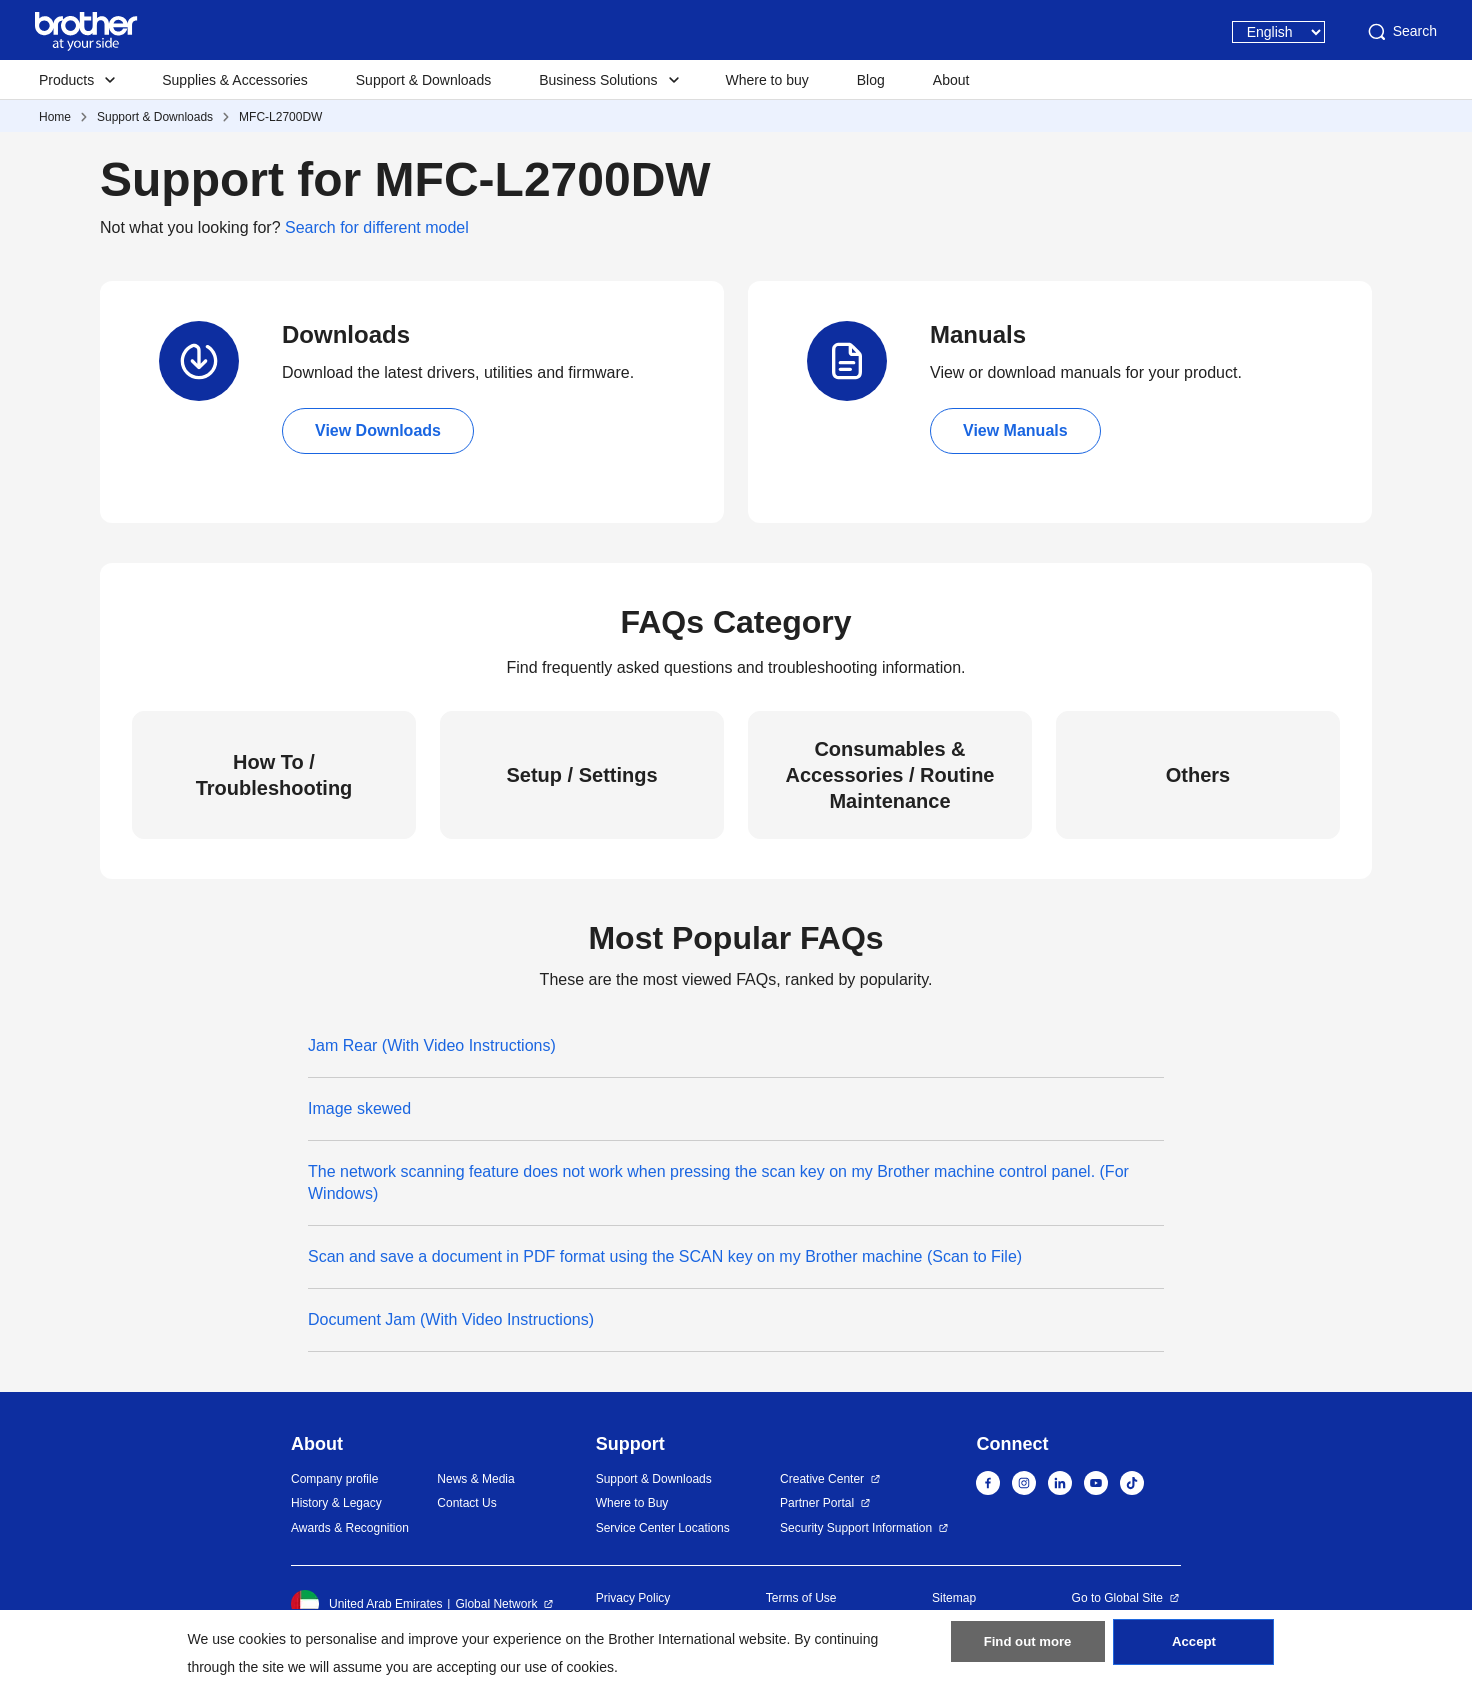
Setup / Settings (581, 775)
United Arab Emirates (366, 1604)
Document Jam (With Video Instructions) (451, 1319)
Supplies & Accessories (235, 80)
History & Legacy (336, 1503)
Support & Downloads (423, 80)
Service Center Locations (663, 1528)
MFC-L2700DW (280, 117)
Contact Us (466, 1503)
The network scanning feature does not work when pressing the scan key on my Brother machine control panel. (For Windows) (718, 1182)
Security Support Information (856, 1528)
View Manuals (1015, 430)
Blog (871, 80)
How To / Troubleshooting (274, 775)
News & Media (475, 1479)
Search (1401, 32)
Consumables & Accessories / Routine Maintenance (890, 775)
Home (55, 117)
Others (1198, 775)
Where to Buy (632, 1503)
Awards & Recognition (350, 1528)
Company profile (334, 1479)
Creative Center (822, 1479)
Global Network (496, 1604)
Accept (1194, 1652)
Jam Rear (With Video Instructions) (432, 1045)
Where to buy (767, 80)
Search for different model (377, 227)
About (951, 80)
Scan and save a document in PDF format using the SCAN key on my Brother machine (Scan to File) (665, 1256)
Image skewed (359, 1108)
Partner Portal (817, 1503)
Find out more (1028, 1652)
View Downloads (378, 430)
